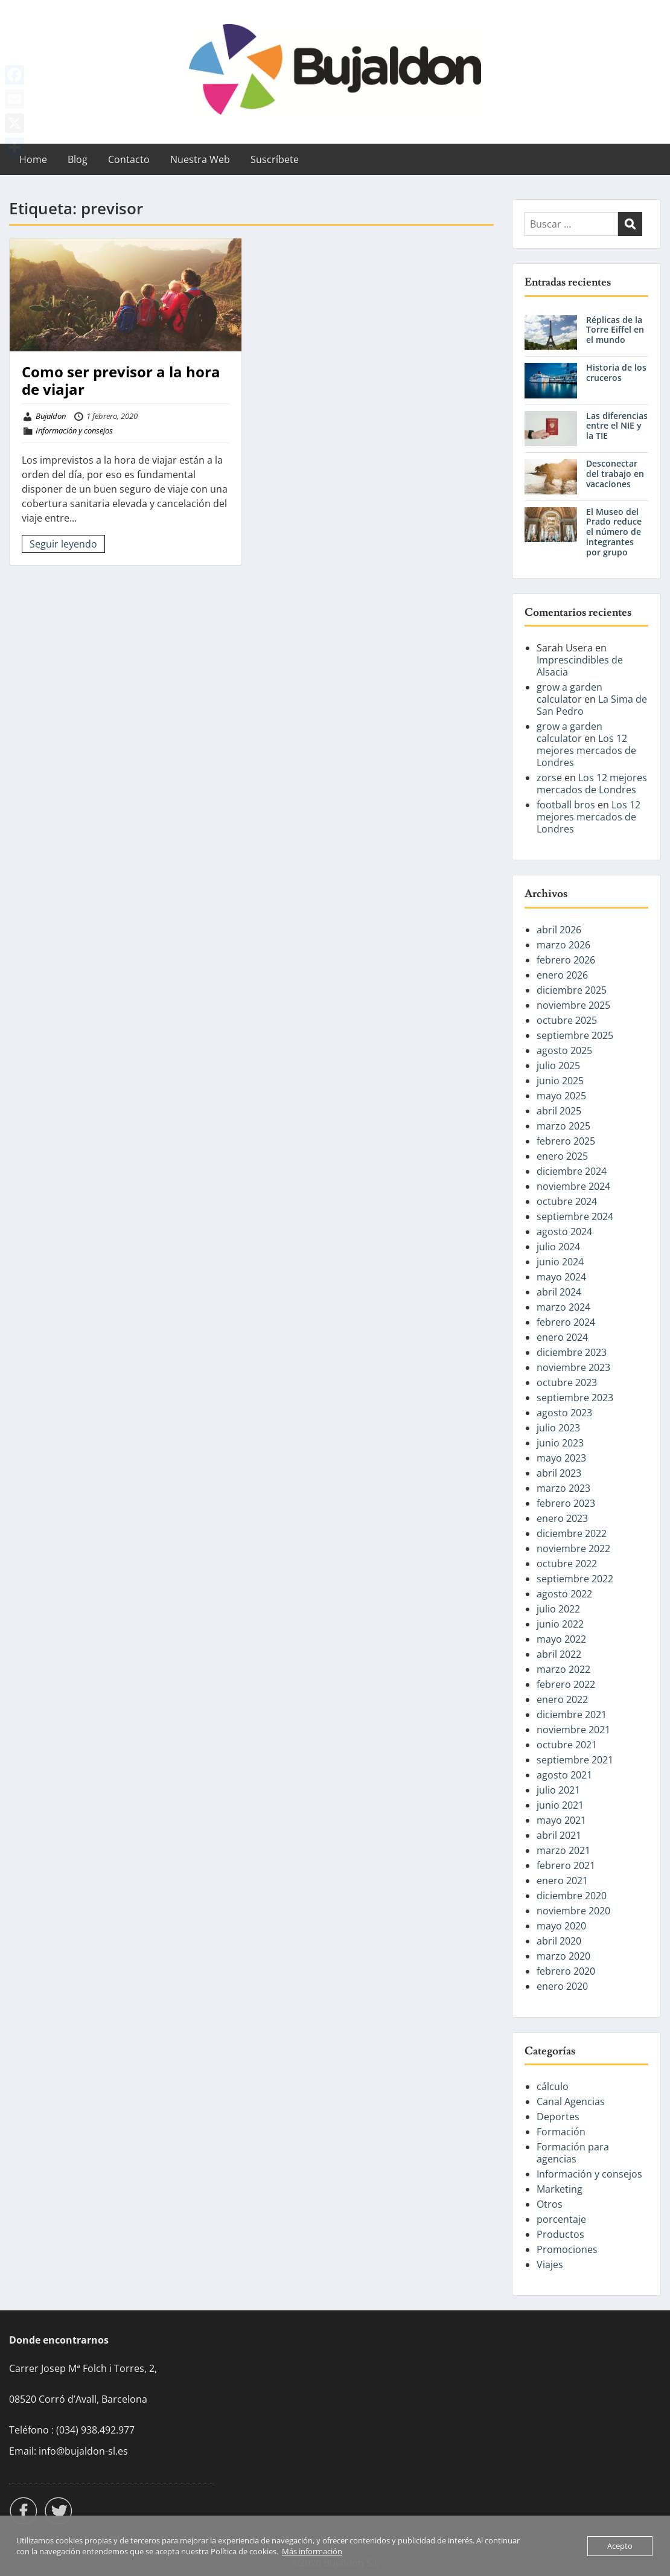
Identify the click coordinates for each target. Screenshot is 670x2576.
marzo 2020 (563, 1956)
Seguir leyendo (63, 544)
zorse (549, 777)
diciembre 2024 (572, 1171)
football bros (566, 804)
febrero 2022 (566, 1684)
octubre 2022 (567, 1563)
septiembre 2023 (575, 1397)
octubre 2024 (567, 1201)
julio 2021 (558, 1790)
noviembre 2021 (573, 1729)
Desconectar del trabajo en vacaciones (615, 474)
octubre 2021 (567, 1744)
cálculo (553, 2086)
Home (33, 159)
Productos (560, 2234)
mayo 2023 (561, 1458)
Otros (550, 2204)
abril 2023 (559, 1473)
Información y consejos (74, 430)
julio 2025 (558, 1065)
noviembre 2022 (573, 1548)
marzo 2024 (563, 1307)
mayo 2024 (561, 1276)
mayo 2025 (561, 1095)
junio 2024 (560, 1261)
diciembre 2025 (572, 990)
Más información (312, 2551)
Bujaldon (51, 416)
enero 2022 (562, 1699)
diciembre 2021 (572, 1714)
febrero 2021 (566, 1865)
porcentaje (561, 2219)
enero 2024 (562, 1337)
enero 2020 (562, 1986)
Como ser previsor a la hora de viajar (121, 380)
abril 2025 (559, 1110)
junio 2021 (560, 1805)
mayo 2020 (561, 1925)
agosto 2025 (564, 1050)
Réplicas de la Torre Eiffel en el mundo (615, 330)
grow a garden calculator (569, 693)
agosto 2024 (564, 1231)
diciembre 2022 (572, 1533)
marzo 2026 (563, 944)
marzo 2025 (563, 1126)
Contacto (129, 159)
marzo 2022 (563, 1669)
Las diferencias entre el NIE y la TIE (617, 426)
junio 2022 (560, 1624)
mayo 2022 (561, 1639)
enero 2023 (562, 1518)
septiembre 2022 (575, 1578)
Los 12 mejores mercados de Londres (586, 750)
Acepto (620, 2545)
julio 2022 (558, 1609)
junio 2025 (560, 1080)
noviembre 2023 (573, 1367)
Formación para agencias (573, 2152)
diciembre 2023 (572, 1352)
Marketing (559, 2189)
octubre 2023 (567, 1382)
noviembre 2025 (573, 1005)
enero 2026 (562, 975)
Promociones (567, 2249)
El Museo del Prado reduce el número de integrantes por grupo (614, 532)
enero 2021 (562, 1880)
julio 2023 (558, 1427)
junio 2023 (560, 1442)
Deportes (558, 2116)
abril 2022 (559, 1654)
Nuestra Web (200, 159)
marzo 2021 (563, 1850)
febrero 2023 (566, 1503)
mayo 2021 (561, 1820)
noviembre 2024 (573, 1186)
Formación (561, 2131)
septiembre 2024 (575, 1216)
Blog (78, 159)
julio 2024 (558, 1246)
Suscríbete (274, 159)
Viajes (550, 2264)
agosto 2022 (564, 1593)
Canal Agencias (571, 2101)
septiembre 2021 (575, 1759)
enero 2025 (562, 1156)
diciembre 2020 (572, 1895)
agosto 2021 (564, 1775)
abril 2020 (559, 1941)
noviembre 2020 (573, 1910)
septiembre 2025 (575, 1035)
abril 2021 (559, 1835)
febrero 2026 (566, 960)
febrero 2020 (566, 1971)
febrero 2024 (566, 1322)
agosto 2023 (564, 1412)
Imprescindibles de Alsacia (580, 666)
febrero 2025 (566, 1141)
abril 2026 (559, 929)
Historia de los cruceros (616, 372)
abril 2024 (559, 1292)
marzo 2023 (563, 1488)
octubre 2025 (567, 1020)
